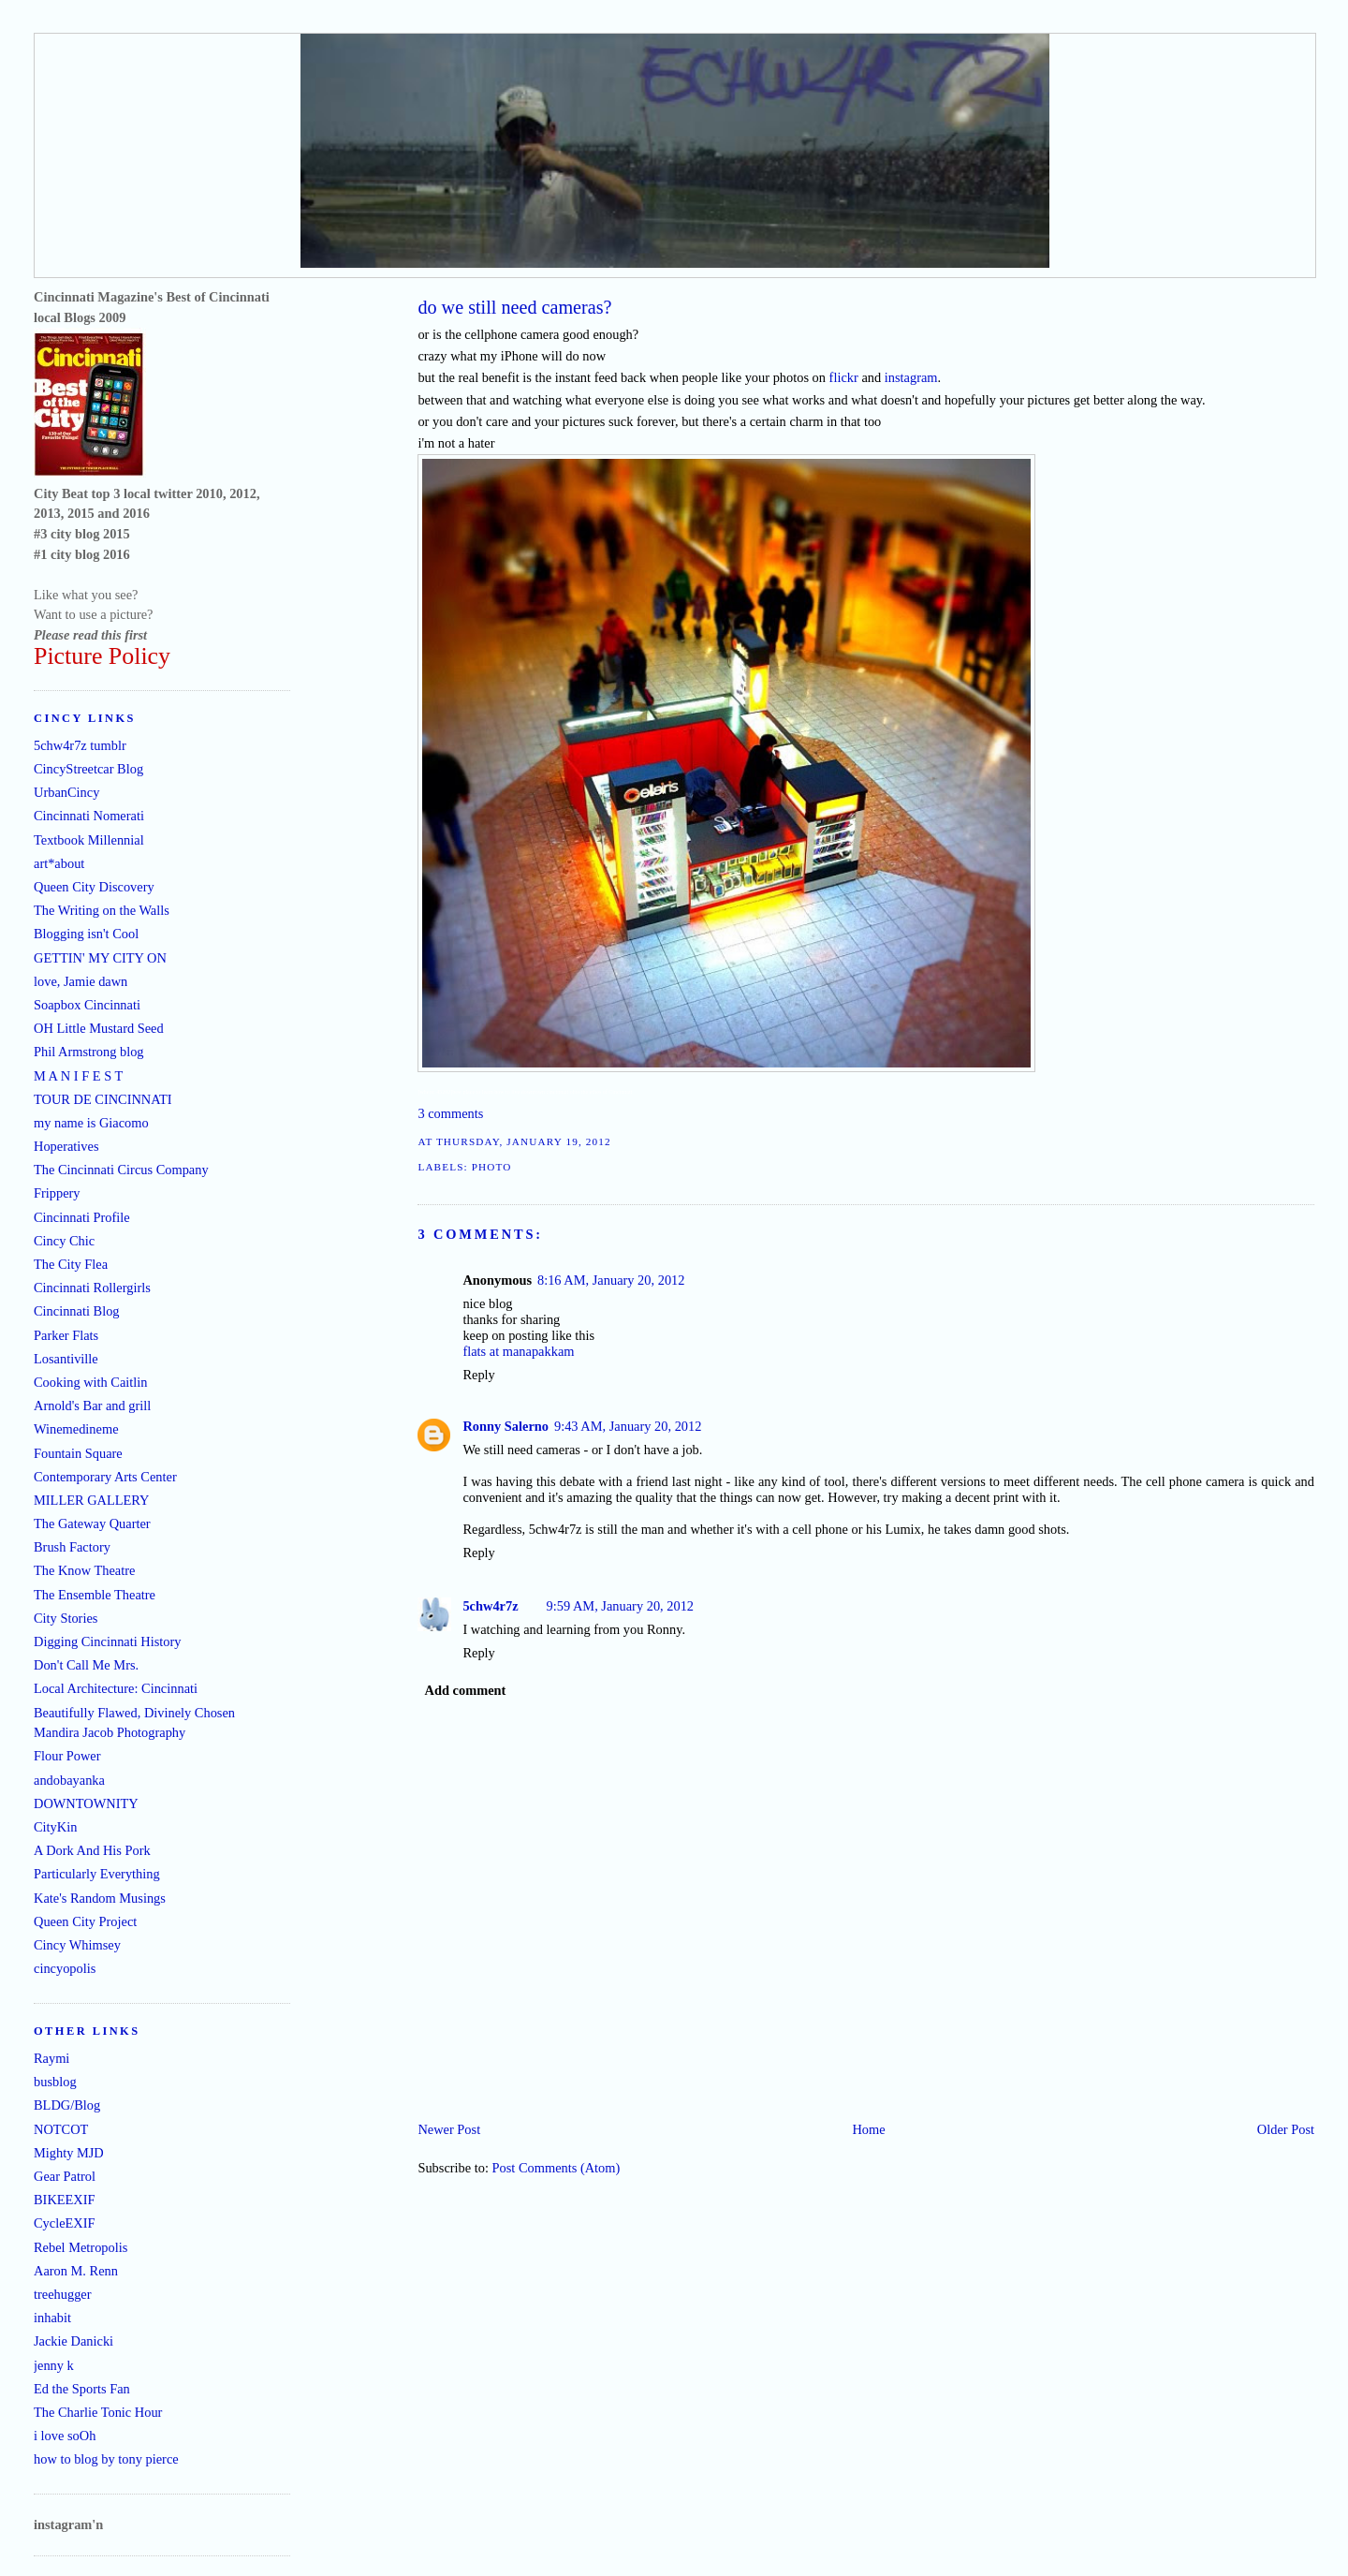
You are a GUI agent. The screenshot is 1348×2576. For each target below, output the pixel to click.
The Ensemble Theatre (94, 1594)
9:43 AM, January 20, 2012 (628, 1426)
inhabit (52, 2317)
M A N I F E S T (78, 1075)
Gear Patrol (64, 2176)
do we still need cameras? (514, 307)
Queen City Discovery (94, 886)
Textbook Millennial (89, 839)
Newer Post (449, 2129)
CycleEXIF (64, 2222)
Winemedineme (76, 1428)
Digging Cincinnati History (108, 1641)
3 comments (450, 1113)
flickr (843, 377)
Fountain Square (78, 1453)
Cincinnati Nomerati (89, 815)
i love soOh (64, 2435)
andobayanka (69, 1780)
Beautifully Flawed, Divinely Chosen (134, 1712)
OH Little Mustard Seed (99, 1028)
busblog (55, 2081)
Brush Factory (72, 1546)
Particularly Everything (97, 1873)
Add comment (465, 1690)
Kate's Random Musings (100, 1898)
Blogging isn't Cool (86, 933)
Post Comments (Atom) (556, 2167)
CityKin (55, 1826)
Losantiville (66, 1358)
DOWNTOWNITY (86, 1803)
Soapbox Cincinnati (87, 1004)
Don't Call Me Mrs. (86, 1664)
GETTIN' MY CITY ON (100, 957)
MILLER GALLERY (92, 1500)
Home (868, 2129)
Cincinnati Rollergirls (92, 1287)
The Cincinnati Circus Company (121, 1169)
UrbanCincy (66, 792)
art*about (59, 863)
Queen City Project (85, 1921)
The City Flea (71, 1264)
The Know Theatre (84, 1570)
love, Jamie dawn (80, 981)
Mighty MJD (69, 2152)
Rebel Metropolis (80, 2247)
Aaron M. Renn (76, 2270)
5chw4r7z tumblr (80, 745)
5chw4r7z (490, 1605)
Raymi (51, 2058)
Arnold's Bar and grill (92, 1405)
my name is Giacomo (91, 1122)
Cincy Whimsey (77, 1944)
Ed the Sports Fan (82, 2388)
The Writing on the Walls (101, 910)
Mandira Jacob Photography (109, 1732)
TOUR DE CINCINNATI (103, 1099)
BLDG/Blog (67, 2105)
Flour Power (67, 1755)
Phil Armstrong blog (89, 1051)
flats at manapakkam (518, 1351)
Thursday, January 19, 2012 (523, 1141)
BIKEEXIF (64, 2199)
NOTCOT (61, 2129)
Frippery (57, 1192)
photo (492, 1166)
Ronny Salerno (505, 1426)
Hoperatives (66, 1146)
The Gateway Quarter (92, 1523)
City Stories (65, 1618)
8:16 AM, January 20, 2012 (611, 1280)
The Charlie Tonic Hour (98, 2412)
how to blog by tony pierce (106, 2458)
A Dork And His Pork (92, 1850)
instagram (911, 377)
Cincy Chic (64, 1240)
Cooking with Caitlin (91, 1382)
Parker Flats (66, 1335)
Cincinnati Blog (77, 1310)
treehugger (63, 2294)
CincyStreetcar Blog (88, 768)
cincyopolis (64, 1968)
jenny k (54, 2365)
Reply (478, 1374)
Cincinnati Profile (82, 1217)
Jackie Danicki (73, 2340)
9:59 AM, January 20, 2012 (621, 1605)
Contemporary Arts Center (105, 1476)
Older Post (1285, 2129)
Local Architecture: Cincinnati (116, 1688)
